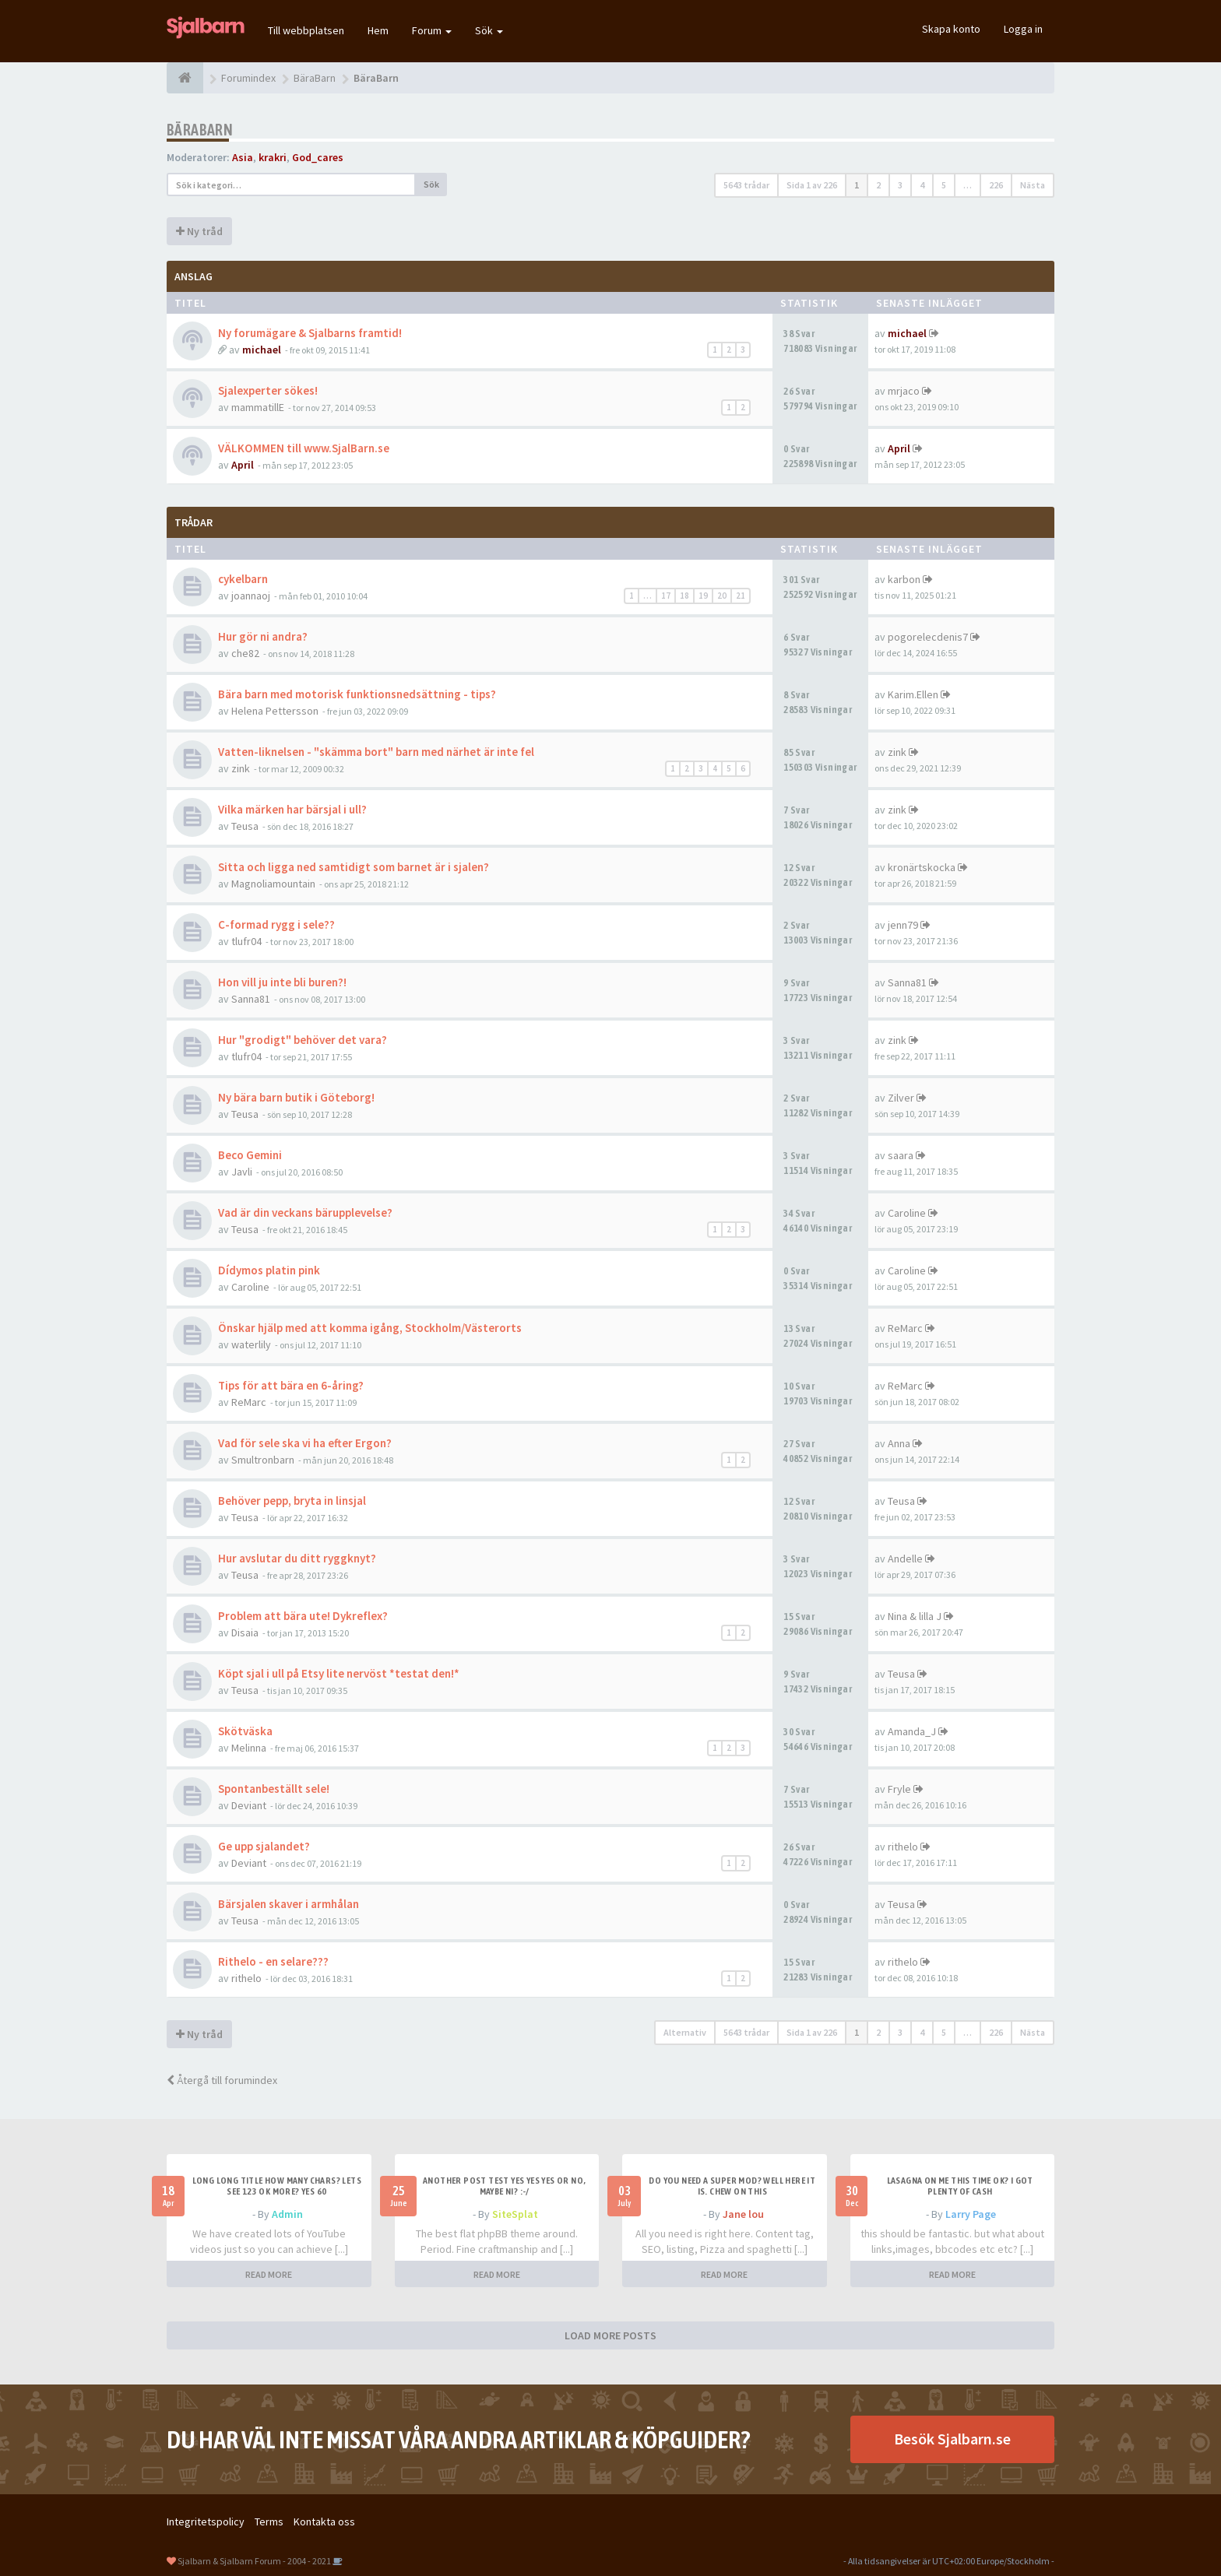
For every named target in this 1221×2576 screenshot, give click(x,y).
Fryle (899, 1789)
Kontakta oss (324, 2521)
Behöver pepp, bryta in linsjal (292, 1500)
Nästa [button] (1032, 185)
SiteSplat (515, 2214)
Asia (242, 157)
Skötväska (245, 1731)
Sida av (811, 185)
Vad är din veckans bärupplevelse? (305, 1212)
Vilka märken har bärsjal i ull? (292, 809)
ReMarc (905, 1328)
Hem (378, 30)
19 (703, 595)
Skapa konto (951, 29)
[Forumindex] (185, 77)
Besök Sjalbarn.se (952, 2438)
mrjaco (904, 391)
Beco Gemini (250, 1154)
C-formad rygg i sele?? (276, 924)
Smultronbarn (262, 1460)
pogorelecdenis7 (928, 637)
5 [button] (943, 185)
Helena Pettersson (274, 711)
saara (900, 1155)
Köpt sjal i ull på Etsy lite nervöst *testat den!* (338, 1673)
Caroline (907, 1213)
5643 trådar (746, 185)
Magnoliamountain (273, 884)
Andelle (905, 1559)
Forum (432, 30)
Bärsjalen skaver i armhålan (288, 1903)
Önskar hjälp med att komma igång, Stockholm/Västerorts (370, 1327)
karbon (904, 579)
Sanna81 (250, 999)
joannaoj (250, 596)
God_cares (317, 157)
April (242, 465)
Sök (489, 30)
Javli (241, 1172)
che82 (245, 653)
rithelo (903, 1847)
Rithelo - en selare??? (273, 1961)
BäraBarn (200, 130)
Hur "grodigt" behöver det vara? (302, 1039)
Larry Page (970, 2214)
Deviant (248, 1805)
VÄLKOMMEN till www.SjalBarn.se (303, 448)
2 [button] (878, 185)
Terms (269, 2521)
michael (261, 350)
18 (684, 595)
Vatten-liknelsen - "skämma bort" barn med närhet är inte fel (376, 751)
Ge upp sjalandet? (264, 1846)
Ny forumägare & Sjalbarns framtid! (310, 332)
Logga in (1023, 29)
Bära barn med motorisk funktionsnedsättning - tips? (357, 694)
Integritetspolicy (206, 2521)
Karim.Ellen (913, 694)
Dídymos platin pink (269, 1270)
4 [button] (922, 185)
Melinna (248, 1748)
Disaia (245, 1632)
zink (240, 768)
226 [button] (996, 185)
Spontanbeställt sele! (273, 1788)
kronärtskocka (921, 867)
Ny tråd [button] (199, 231)
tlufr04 (246, 941)
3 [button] (900, 185)
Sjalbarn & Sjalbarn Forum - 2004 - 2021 (254, 2561)
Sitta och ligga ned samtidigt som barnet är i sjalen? (353, 866)
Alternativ (684, 2032)
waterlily (251, 1344)
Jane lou (743, 2214)
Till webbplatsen (306, 30)
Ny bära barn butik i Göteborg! (296, 1097)
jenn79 (903, 925)
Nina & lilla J (914, 1616)
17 (665, 595)
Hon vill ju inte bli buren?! (282, 982)
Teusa (245, 826)
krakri (273, 157)
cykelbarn (243, 578)
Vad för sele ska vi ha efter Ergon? (305, 1443)
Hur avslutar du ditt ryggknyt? (297, 1558)
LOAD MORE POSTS (610, 2335)
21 (740, 595)
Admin (287, 2214)
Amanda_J (912, 1731)
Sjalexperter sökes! (268, 390)
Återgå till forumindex (222, 2080)
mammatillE (257, 407)
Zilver (901, 1098)
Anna (899, 1443)
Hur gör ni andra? (263, 636)
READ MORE (268, 2274)
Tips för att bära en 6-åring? (291, 1385)
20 (722, 595)
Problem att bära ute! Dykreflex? (303, 1615)
